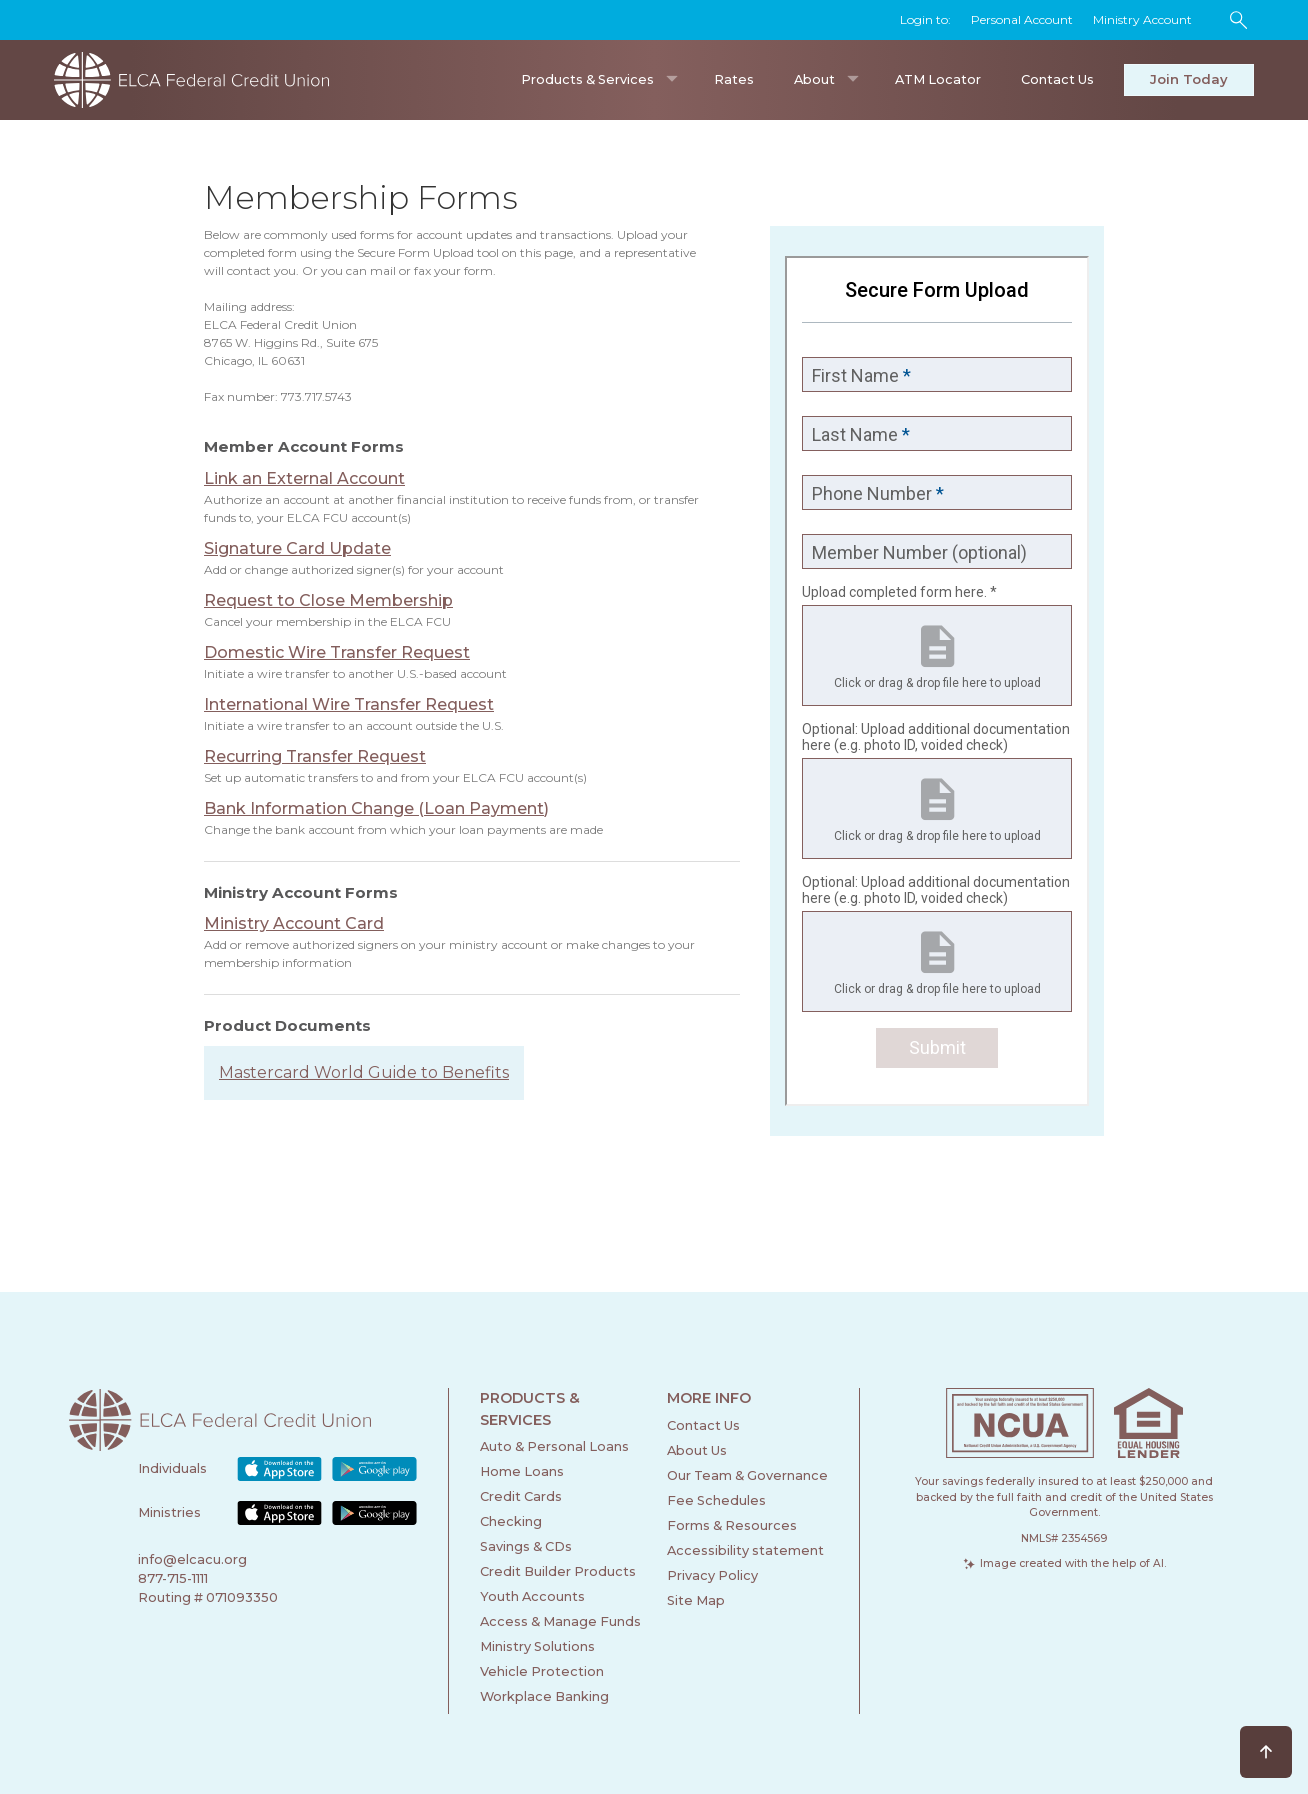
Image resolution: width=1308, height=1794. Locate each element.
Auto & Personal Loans (554, 1446)
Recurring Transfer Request (315, 756)
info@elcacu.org (192, 1559)
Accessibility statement (745, 1550)
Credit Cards (521, 1496)
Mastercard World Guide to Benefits (364, 1072)
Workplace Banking (544, 1696)
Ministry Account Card (294, 923)
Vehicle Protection (542, 1671)
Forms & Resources (732, 1525)
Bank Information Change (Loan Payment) (376, 808)
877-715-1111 (173, 1578)
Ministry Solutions (537, 1646)
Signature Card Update (297, 548)
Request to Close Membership (328, 600)
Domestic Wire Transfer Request (337, 652)
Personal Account (1022, 19)
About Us (697, 1450)
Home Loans (522, 1471)
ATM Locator (938, 79)
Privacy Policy (712, 1575)
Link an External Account (304, 478)
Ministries (169, 1512)
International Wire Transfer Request (349, 704)
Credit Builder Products (558, 1571)
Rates (734, 79)
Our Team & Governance (747, 1475)
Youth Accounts (532, 1596)
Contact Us (1057, 79)
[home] (199, 80)
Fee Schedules (716, 1500)
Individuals (172, 1468)
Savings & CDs (526, 1546)
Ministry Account (1142, 19)
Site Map (696, 1600)
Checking (511, 1521)
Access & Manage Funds (560, 1621)
